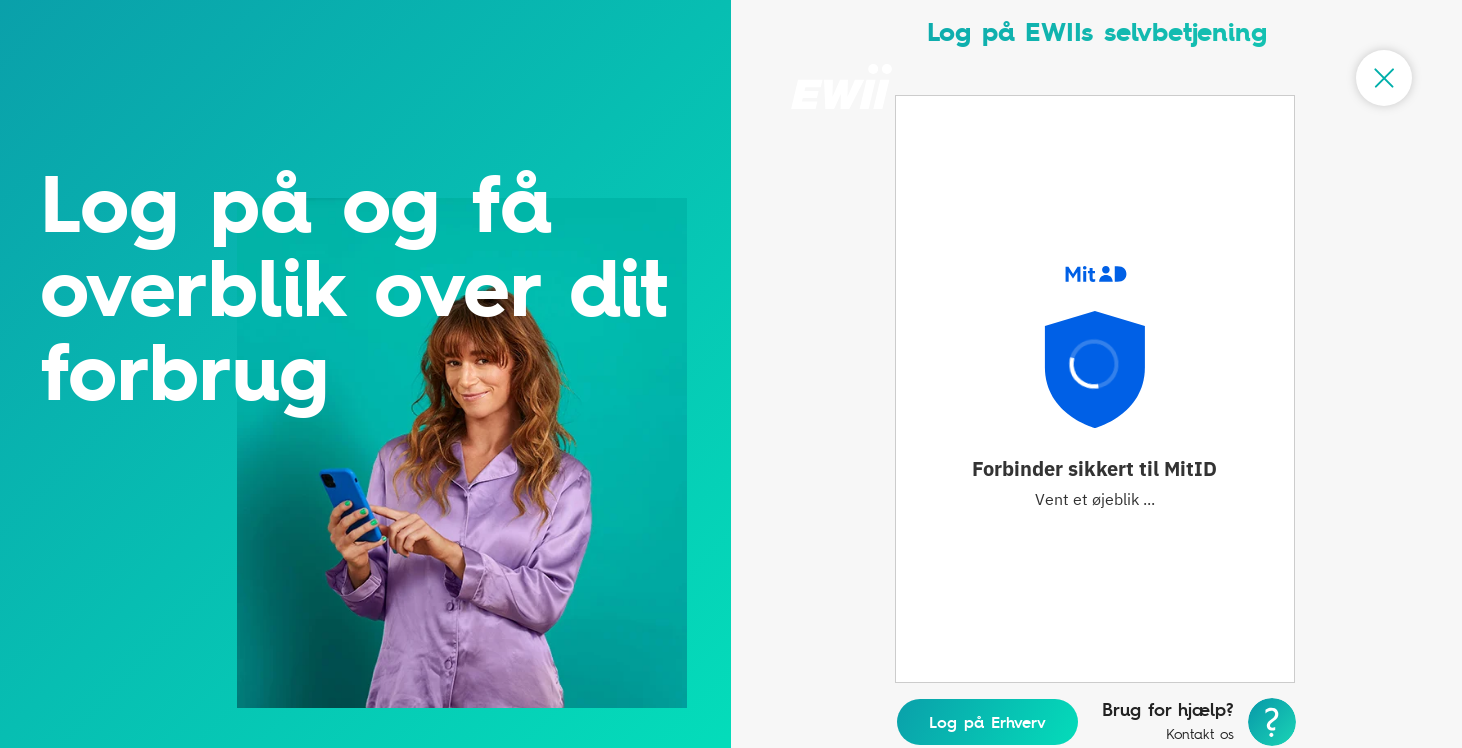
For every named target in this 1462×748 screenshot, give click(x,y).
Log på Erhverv (987, 722)
